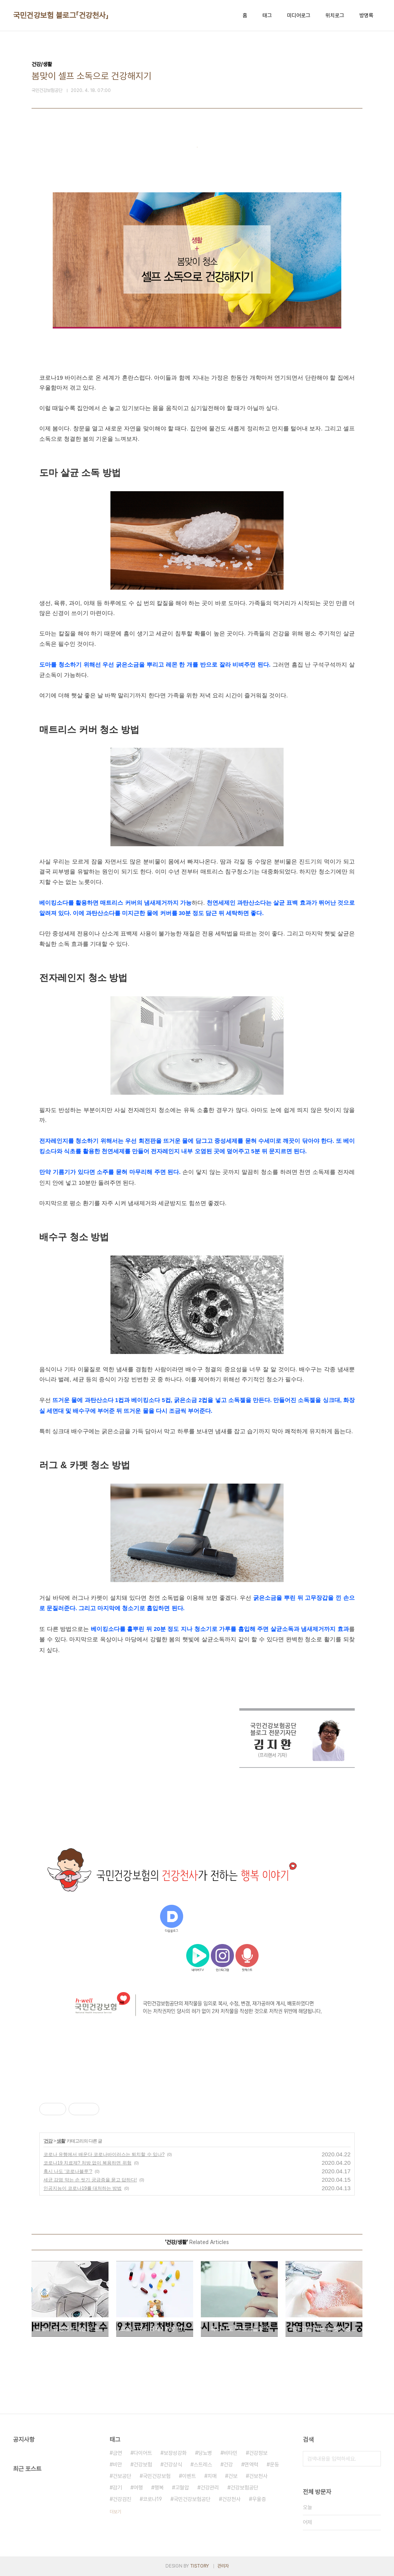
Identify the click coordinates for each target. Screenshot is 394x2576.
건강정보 (258, 2453)
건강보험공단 (244, 2487)
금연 (117, 2453)
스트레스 (203, 2464)
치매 (212, 2476)
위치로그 (335, 15)
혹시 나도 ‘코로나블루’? (67, 2171)
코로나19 (152, 2499)
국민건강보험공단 (192, 2499)
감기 (117, 2487)
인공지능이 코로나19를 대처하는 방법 (82, 2188)
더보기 (115, 2511)
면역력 (251, 2464)
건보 (232, 2476)
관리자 (223, 2566)
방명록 (366, 15)
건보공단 (122, 2476)
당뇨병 (205, 2453)
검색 (373, 2458)
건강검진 (122, 2499)
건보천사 (258, 2476)
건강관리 (209, 2487)
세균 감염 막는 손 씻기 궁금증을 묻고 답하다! (90, 2180)
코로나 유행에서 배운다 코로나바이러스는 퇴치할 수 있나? (104, 2154)
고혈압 (182, 2487)
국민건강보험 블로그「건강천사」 (61, 15)
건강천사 (231, 2499)
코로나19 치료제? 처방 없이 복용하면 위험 (87, 2163)
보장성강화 (175, 2453)
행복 (159, 2487)
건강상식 (173, 2464)
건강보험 (143, 2464)
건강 (48, 2141)
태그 (267, 15)
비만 (117, 2464)
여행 (138, 2487)
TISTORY (199, 2566)
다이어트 (143, 2453)
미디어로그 (298, 15)
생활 (61, 2141)
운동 (274, 2464)
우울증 (259, 2499)
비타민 (230, 2453)
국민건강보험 (156, 2476)
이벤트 (189, 2476)
